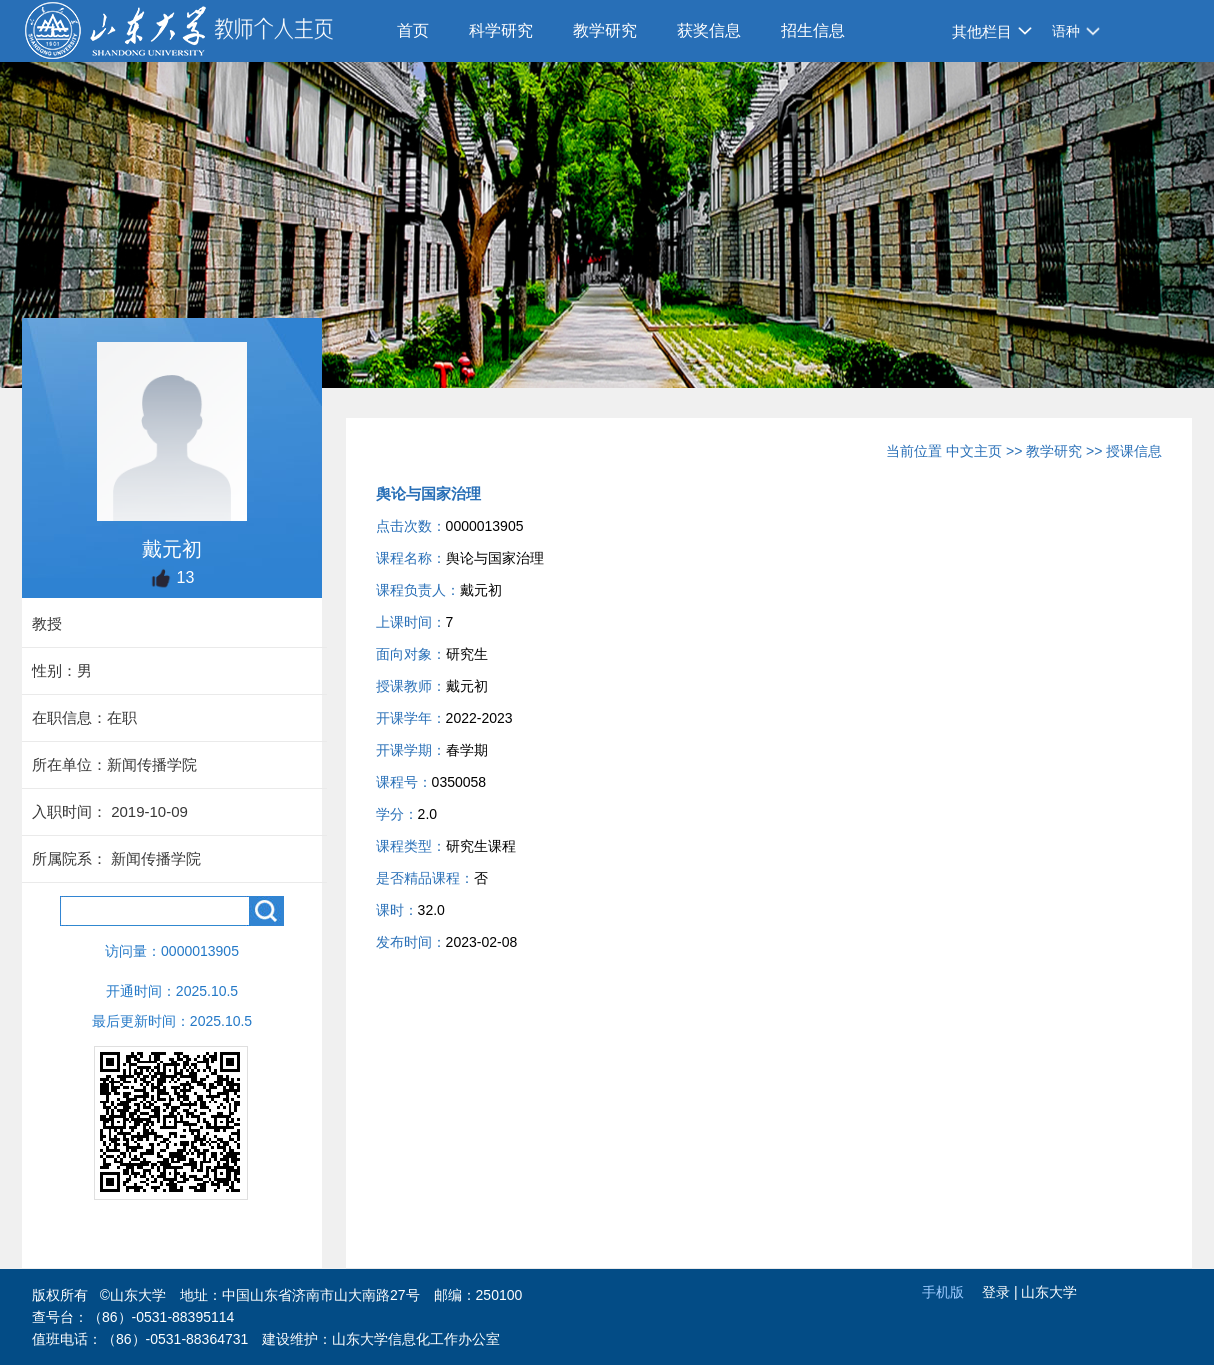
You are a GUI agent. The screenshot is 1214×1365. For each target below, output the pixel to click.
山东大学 (1049, 1292)
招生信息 (813, 30)
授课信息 (1134, 451)
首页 (413, 30)
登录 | (1001, 1292)
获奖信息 (709, 30)
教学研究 (605, 30)
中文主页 (974, 451)
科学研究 (501, 30)
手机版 (943, 1292)
